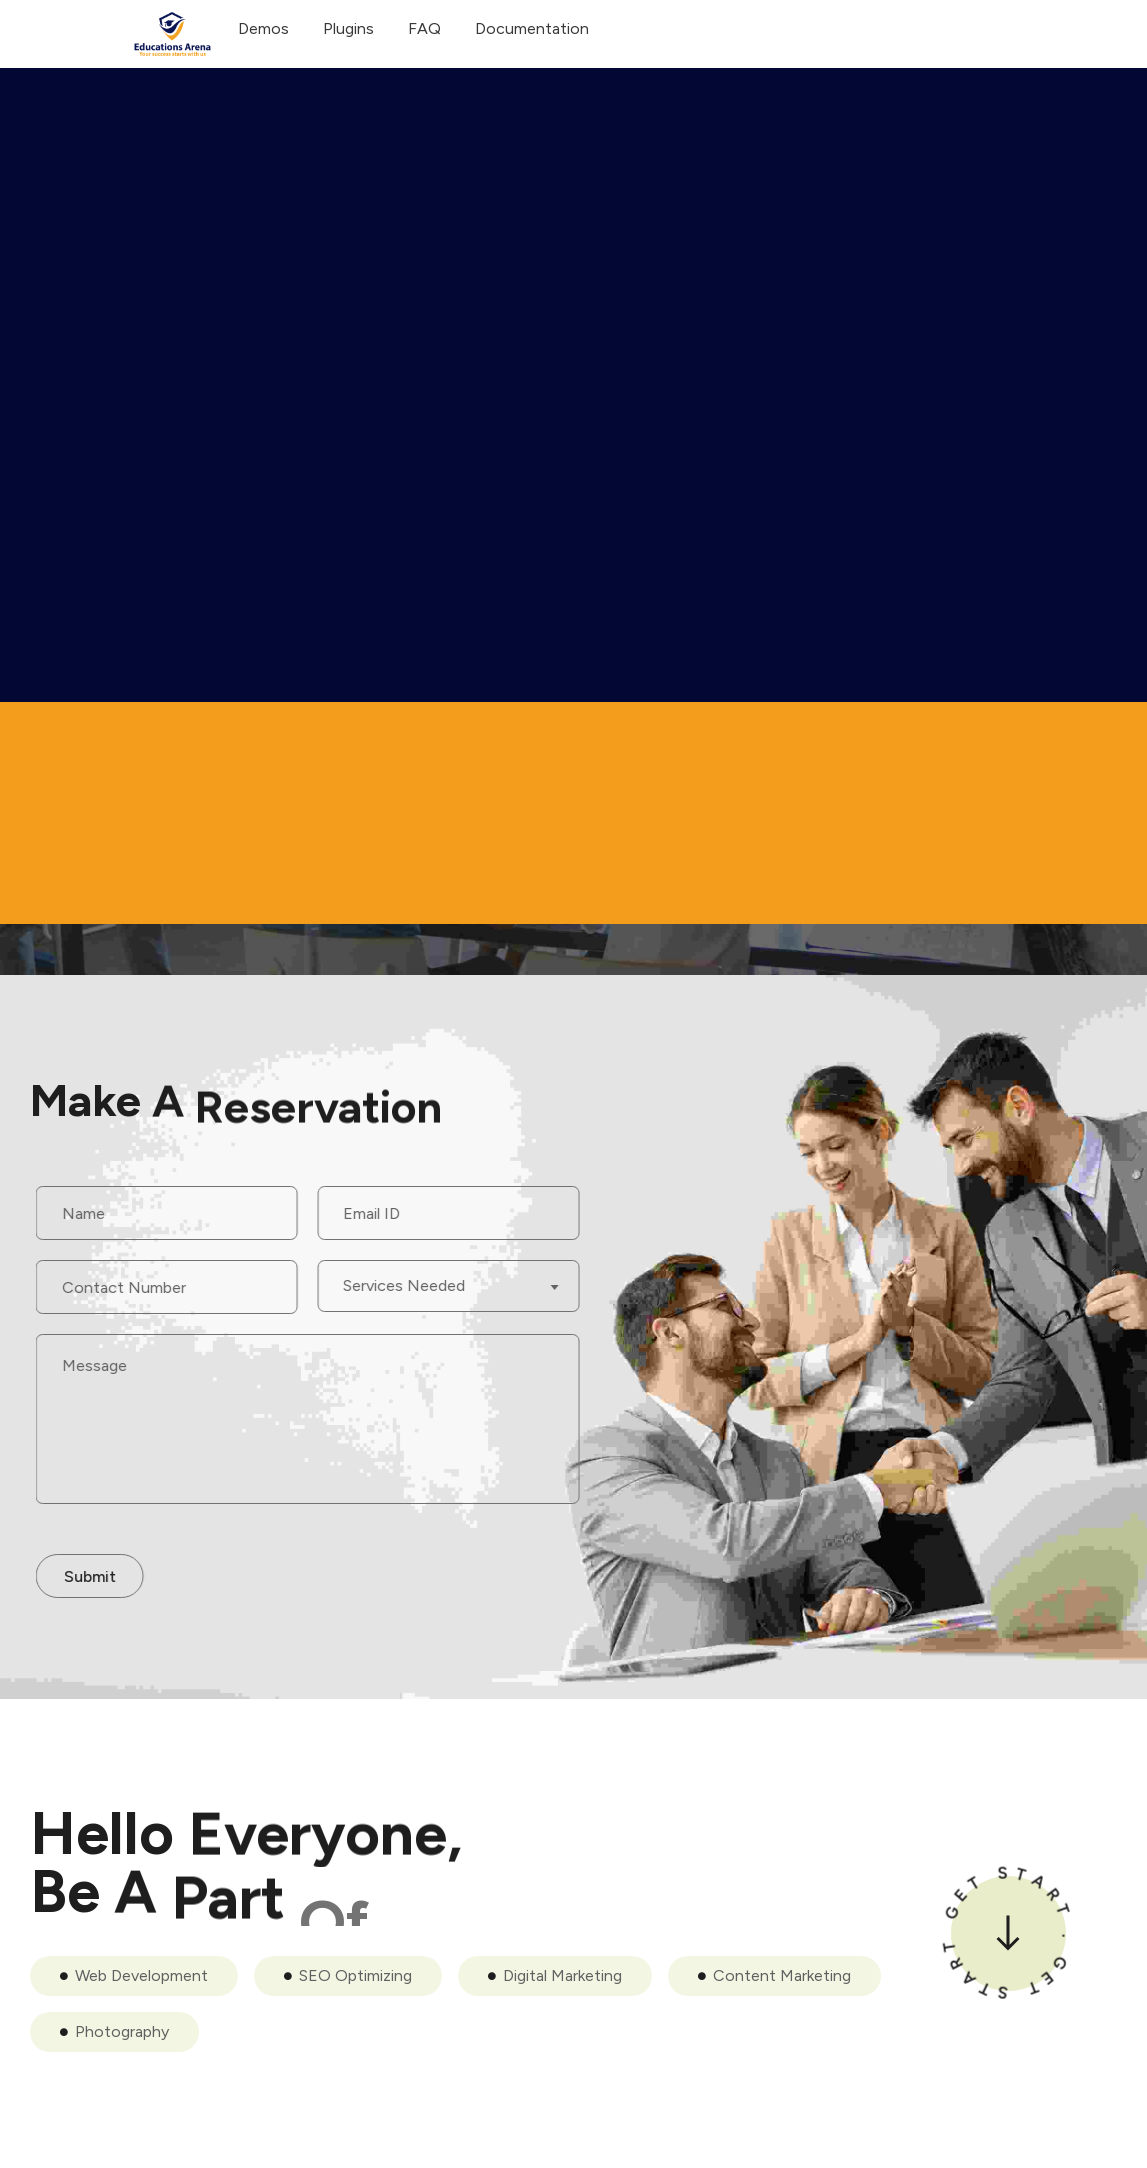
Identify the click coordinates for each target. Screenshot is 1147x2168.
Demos (263, 29)
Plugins (348, 29)
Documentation (532, 29)
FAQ (424, 29)
